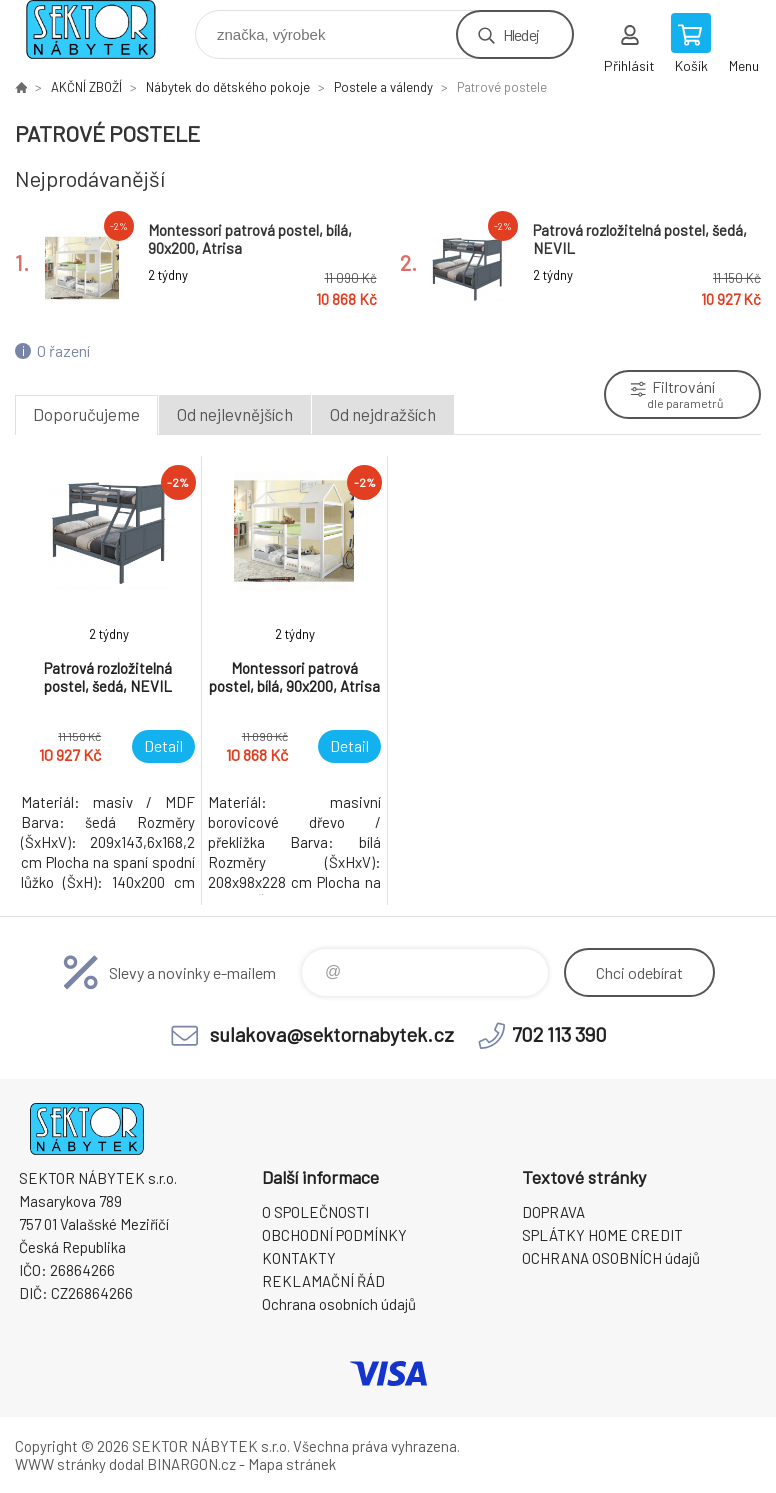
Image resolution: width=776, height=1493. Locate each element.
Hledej (521, 34)
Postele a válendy (383, 87)
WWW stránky (60, 1464)
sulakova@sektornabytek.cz (332, 1034)
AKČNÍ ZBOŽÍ (86, 87)
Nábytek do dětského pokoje (228, 87)
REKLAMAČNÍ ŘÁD (323, 1281)
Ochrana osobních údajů (339, 1304)
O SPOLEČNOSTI (315, 1212)
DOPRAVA (553, 1212)
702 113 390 (559, 1034)
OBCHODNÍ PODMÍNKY (334, 1235)
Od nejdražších (383, 414)
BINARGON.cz (191, 1464)
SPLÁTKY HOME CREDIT (602, 1235)
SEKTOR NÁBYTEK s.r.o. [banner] (103, 29)
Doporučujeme (86, 414)
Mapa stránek (292, 1464)
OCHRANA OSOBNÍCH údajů (611, 1258)
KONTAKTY (299, 1258)
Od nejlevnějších (235, 414)
